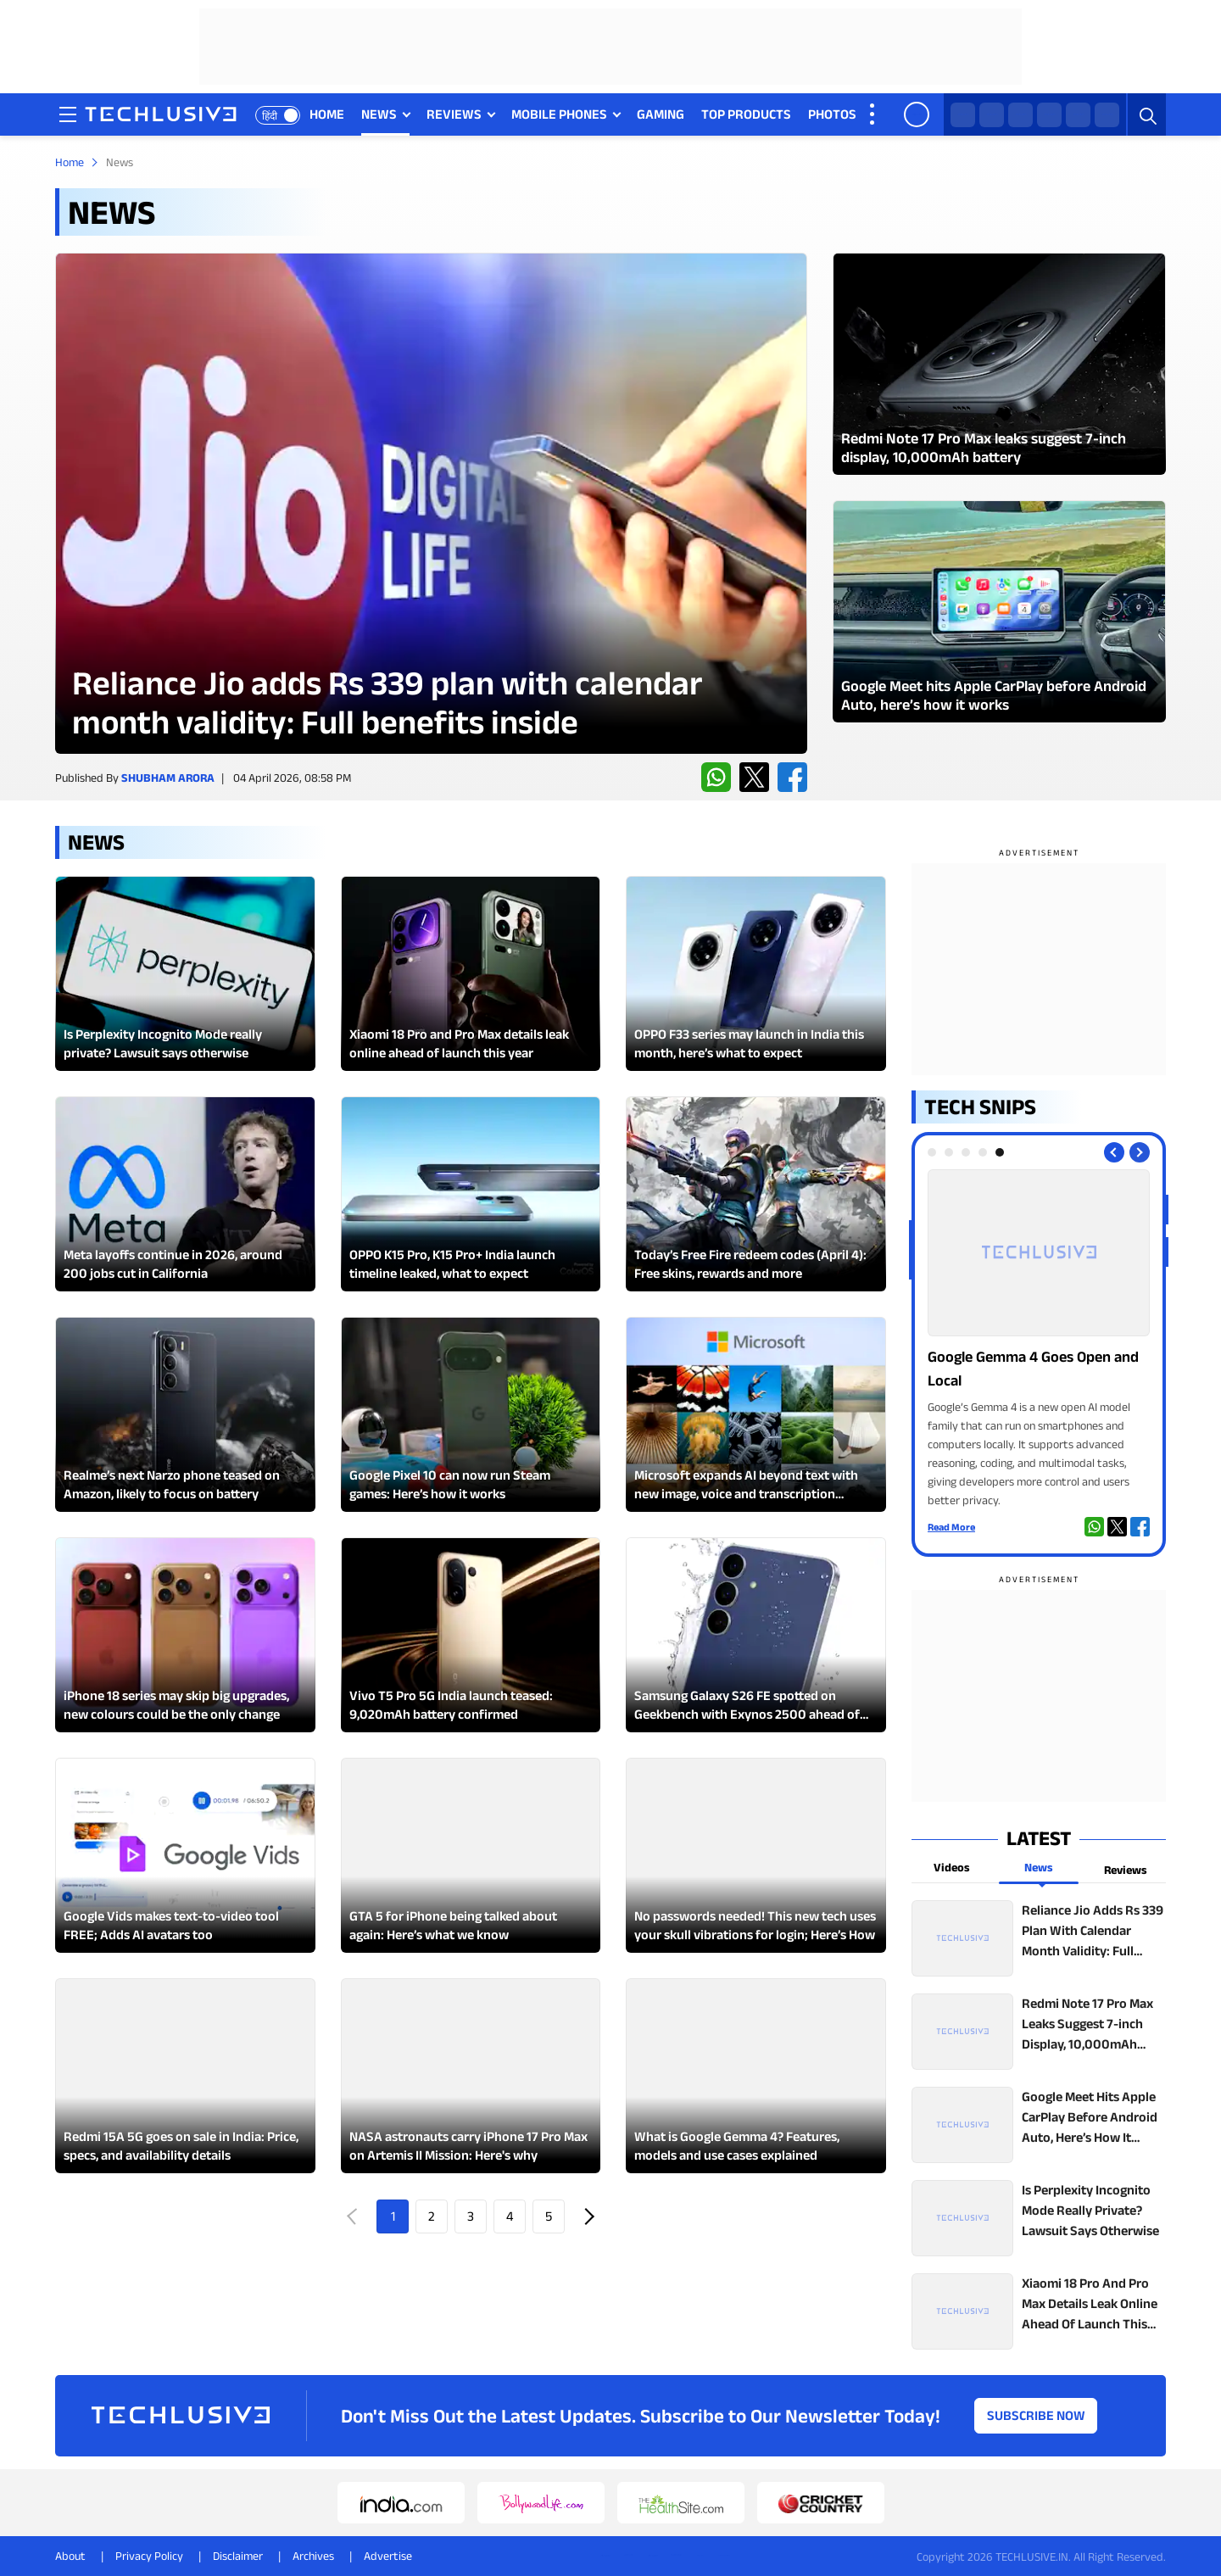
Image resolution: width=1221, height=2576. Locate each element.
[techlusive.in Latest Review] (431, 503)
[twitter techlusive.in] (991, 115)
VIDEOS (895, 114)
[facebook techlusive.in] (1020, 115)
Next (587, 2216)
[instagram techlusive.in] (1049, 115)
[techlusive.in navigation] (68, 114)
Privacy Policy (149, 2555)
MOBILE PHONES (559, 114)
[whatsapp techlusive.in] (963, 115)
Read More (951, 1526)
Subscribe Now (1036, 2415)
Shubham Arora (168, 777)
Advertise (388, 2555)
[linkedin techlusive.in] (1107, 115)
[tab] (932, 1152)
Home (69, 162)
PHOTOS (832, 114)
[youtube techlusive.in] (1078, 115)
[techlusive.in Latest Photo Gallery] (999, 364)
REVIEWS (454, 114)
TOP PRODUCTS (746, 114)
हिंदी (269, 115)
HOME (326, 114)
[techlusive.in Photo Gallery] (1039, 1339)
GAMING (660, 114)
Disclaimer (238, 2555)
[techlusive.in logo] (161, 116)
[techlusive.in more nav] (873, 114)
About (70, 2555)
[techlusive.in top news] (1039, 1938)
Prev (353, 2216)
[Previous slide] (1114, 1152)
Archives (313, 2555)
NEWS (379, 114)
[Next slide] (1139, 1152)
